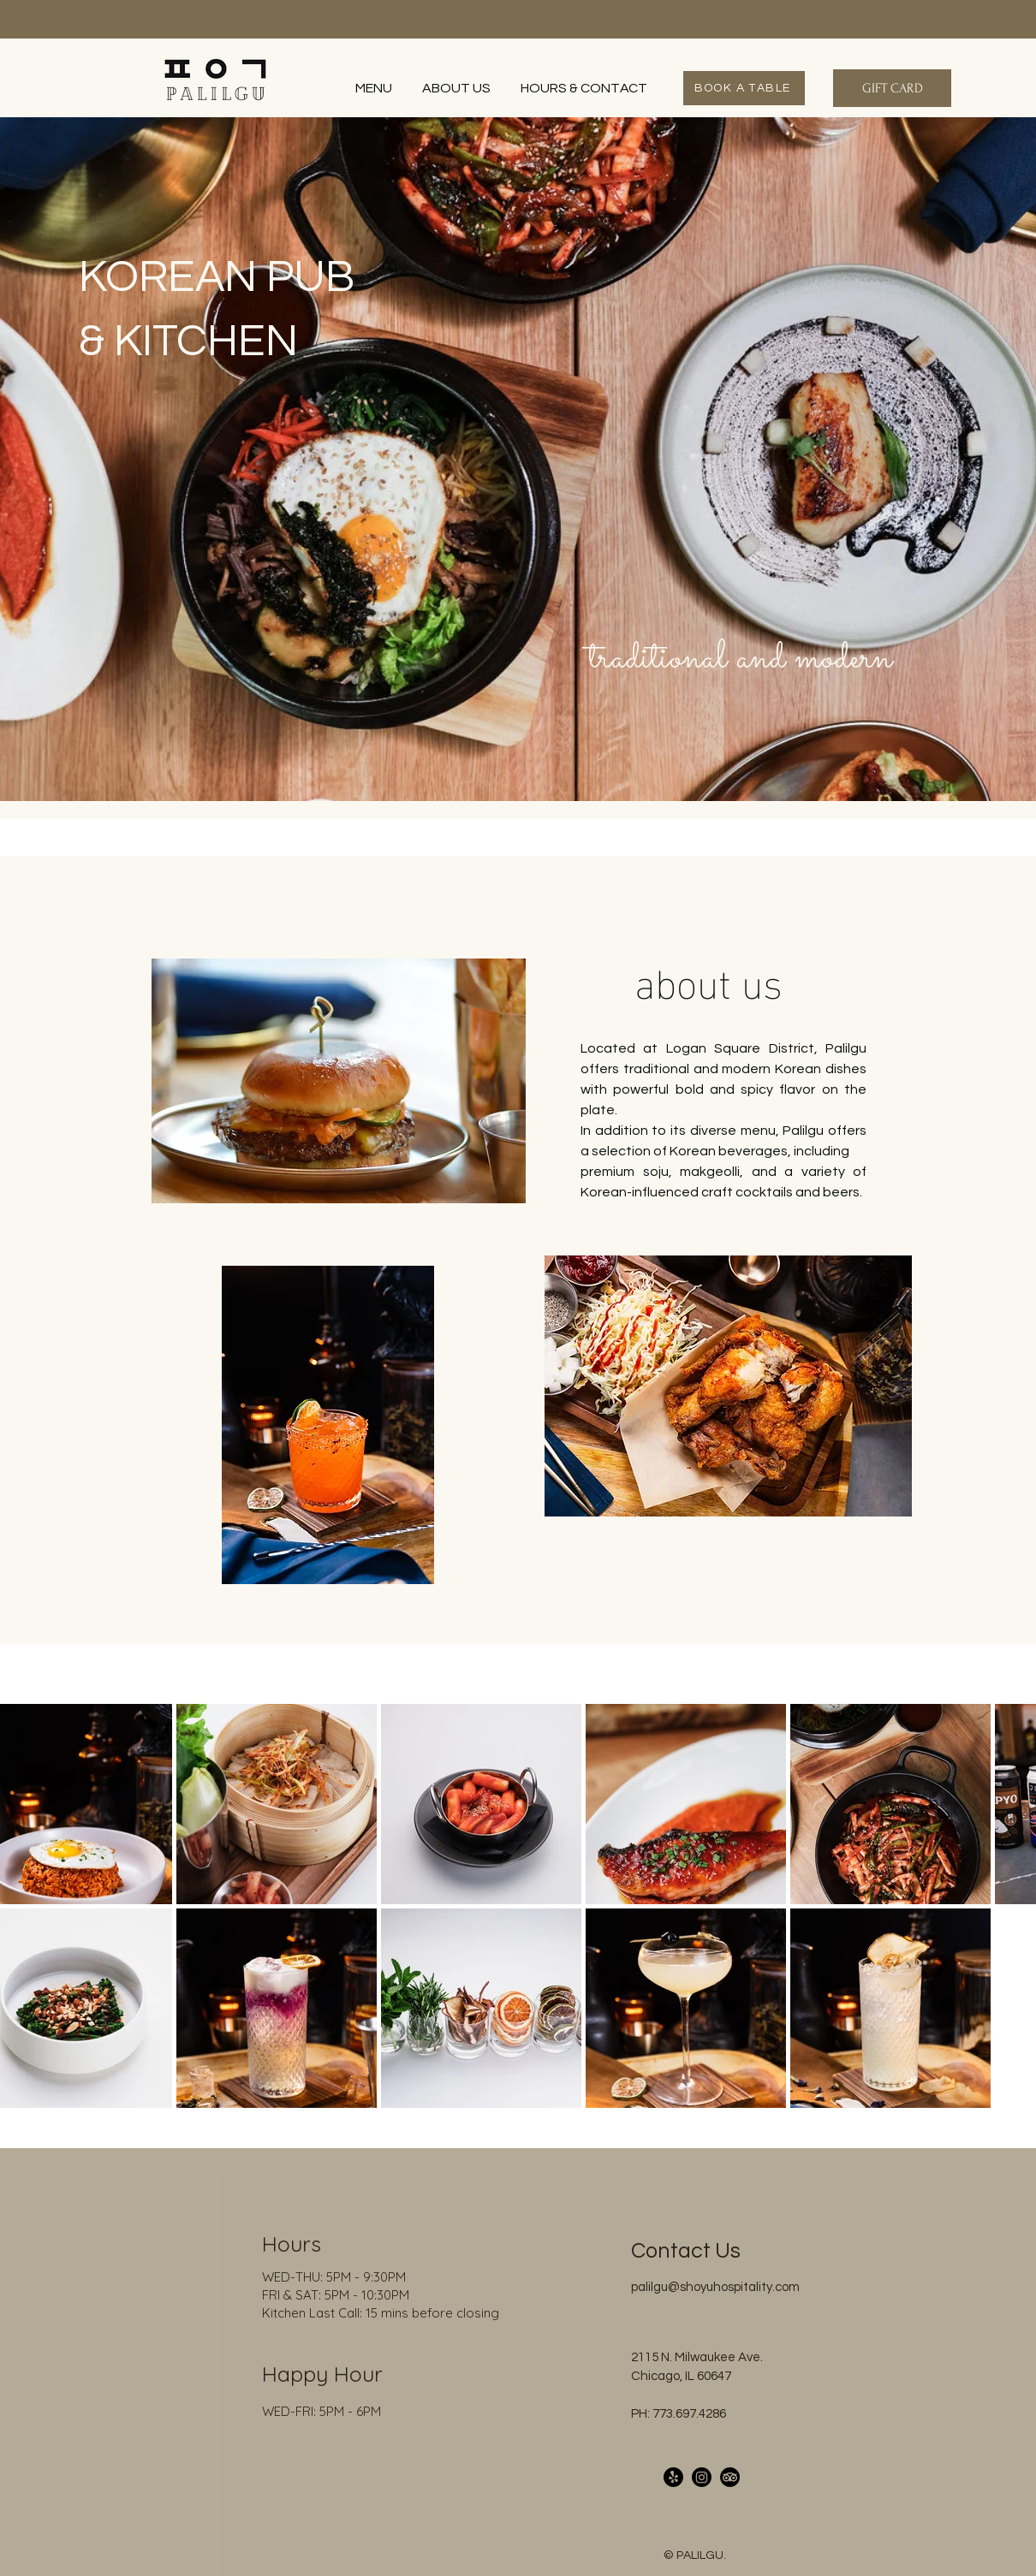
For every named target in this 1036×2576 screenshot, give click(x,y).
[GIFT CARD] (892, 88)
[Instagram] (702, 2477)
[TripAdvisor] (730, 2477)
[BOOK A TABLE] (744, 88)
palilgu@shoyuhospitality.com (715, 2287)
